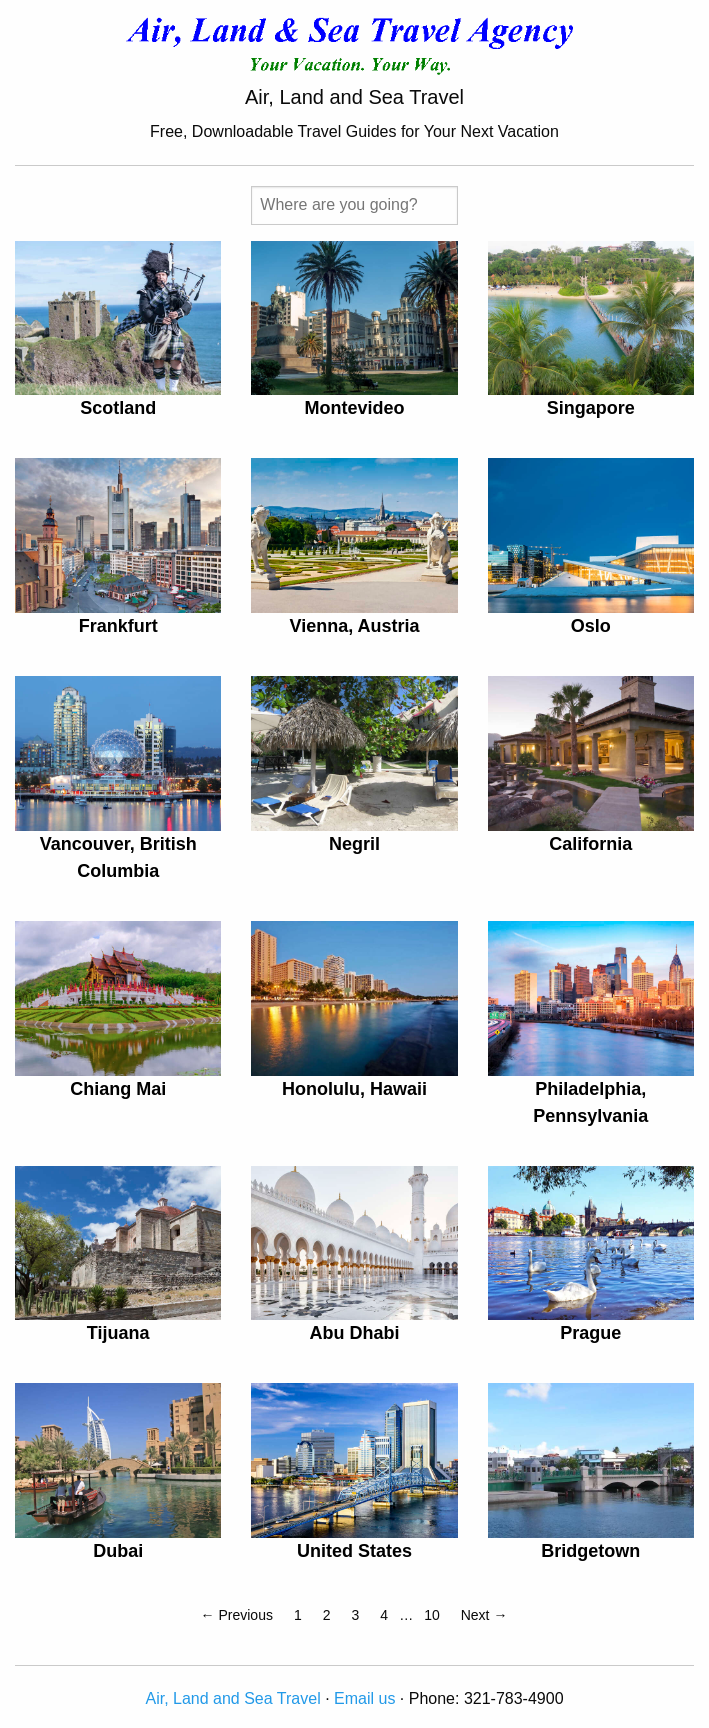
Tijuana (118, 1333)
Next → (484, 1615)
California (590, 844)
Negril (354, 844)
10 (432, 1615)
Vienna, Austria (354, 626)
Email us (364, 1698)
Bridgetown (590, 1551)
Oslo (591, 626)
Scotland (118, 408)
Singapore (591, 408)
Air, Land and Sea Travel (232, 1698)
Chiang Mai (118, 1089)
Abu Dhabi (354, 1333)
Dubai (118, 1551)
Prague (590, 1333)
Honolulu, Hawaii (354, 1089)
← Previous (237, 1615)
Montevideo (354, 408)
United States (354, 1551)
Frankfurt (118, 626)
